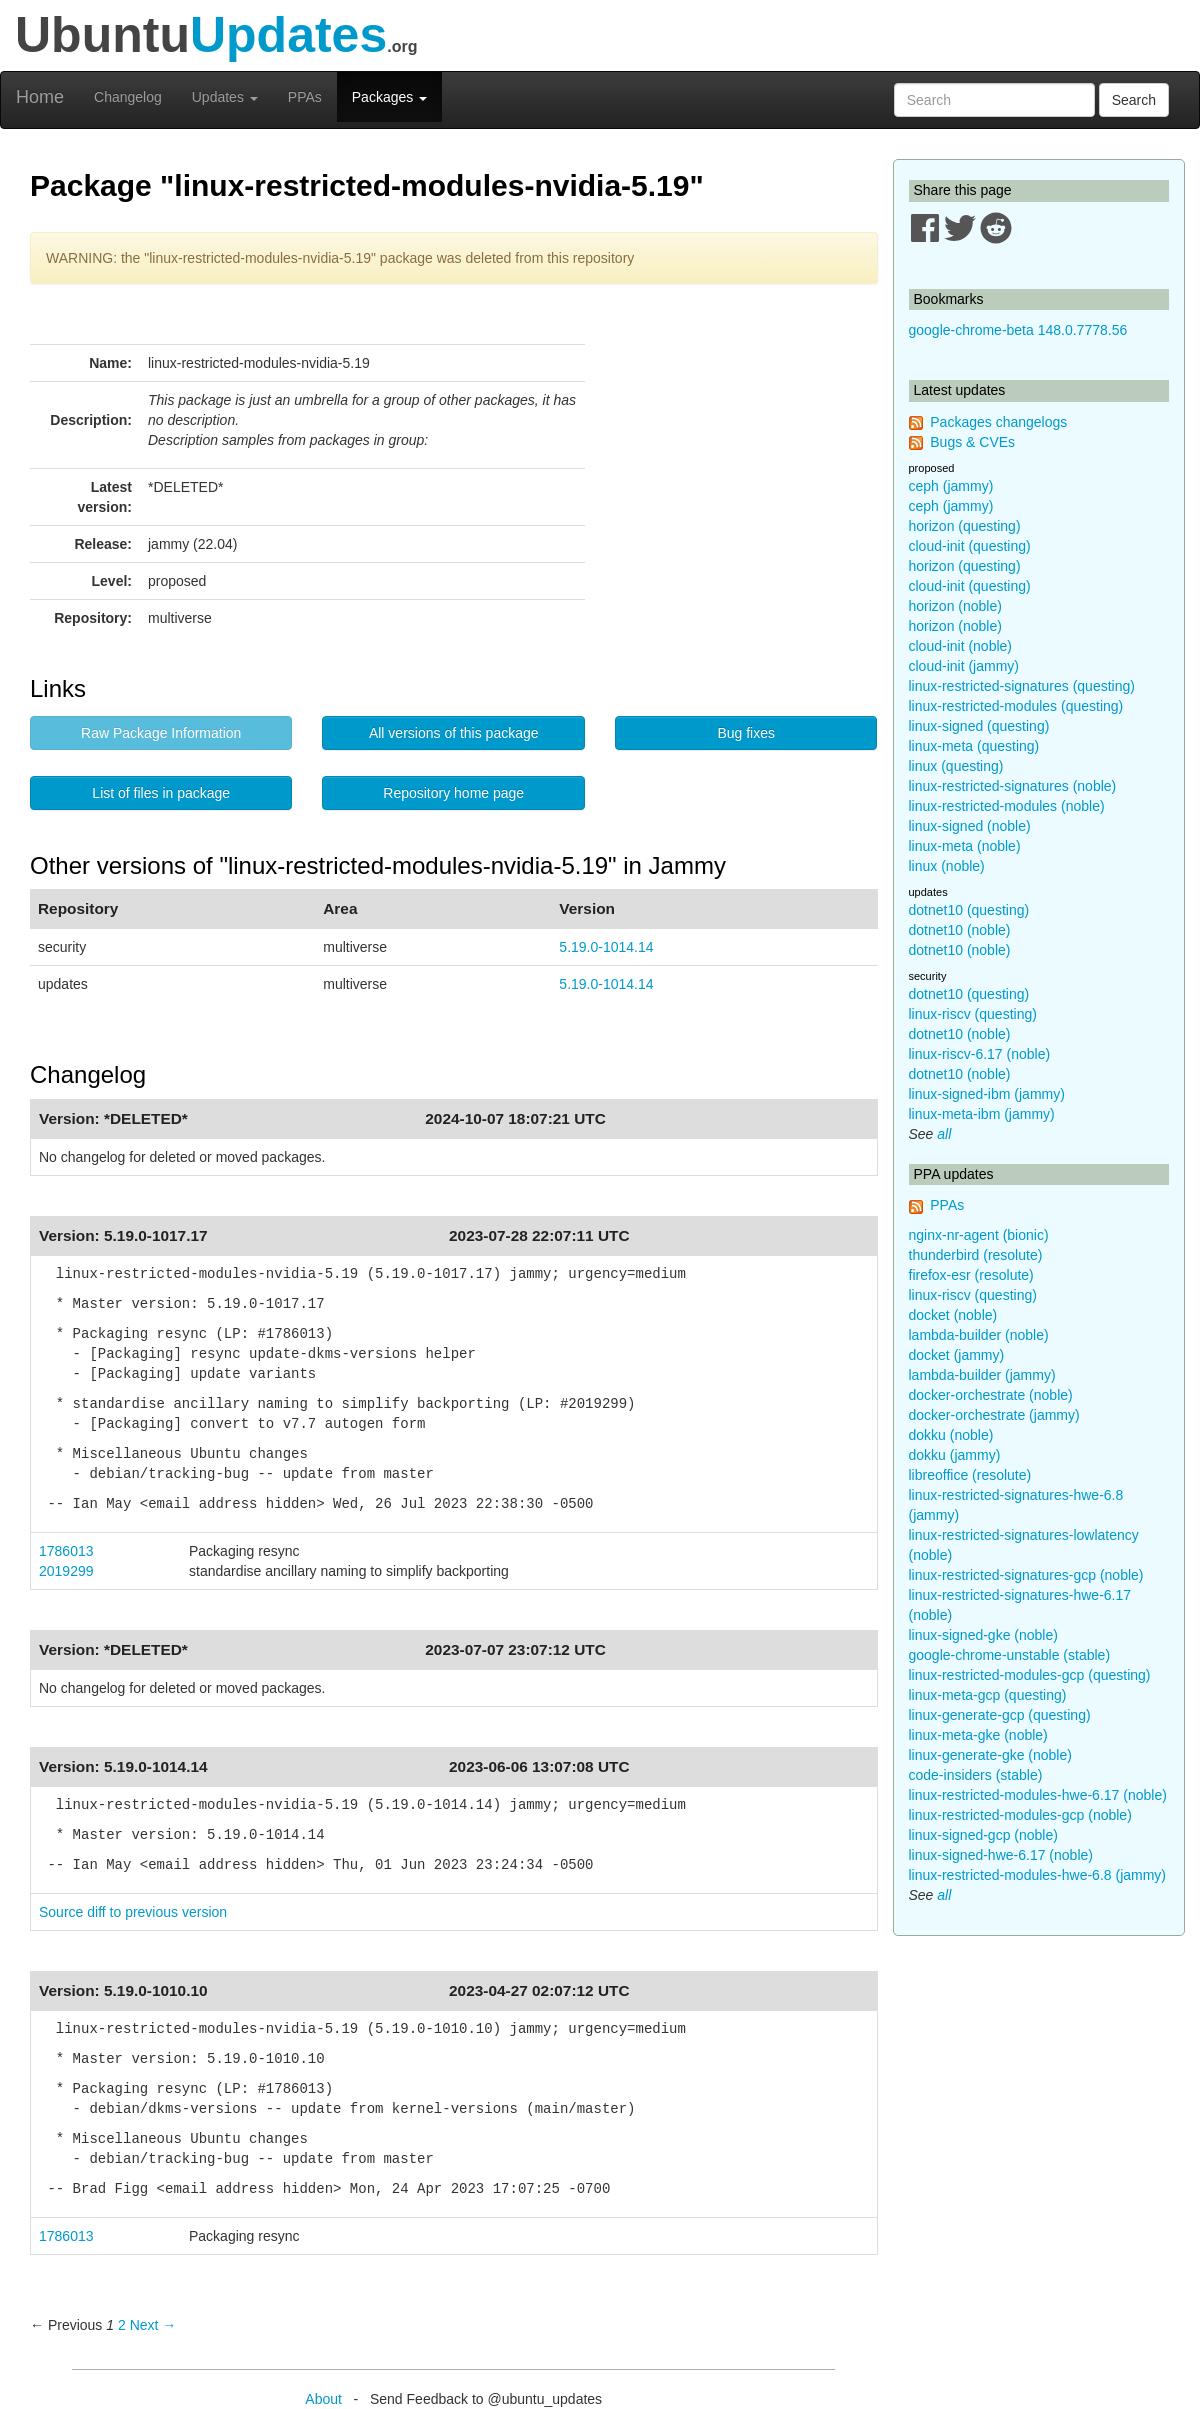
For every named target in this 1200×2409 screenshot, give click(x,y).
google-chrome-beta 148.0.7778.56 (1018, 330)
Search (1134, 100)
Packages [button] (389, 97)
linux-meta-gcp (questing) (988, 1695)
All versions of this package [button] (454, 733)
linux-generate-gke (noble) (990, 1755)
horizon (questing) (965, 526)
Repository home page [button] (453, 793)
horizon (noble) (955, 606)
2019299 (66, 1571)
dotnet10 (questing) (969, 910)
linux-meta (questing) (974, 746)
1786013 (66, 1551)
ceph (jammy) (951, 486)
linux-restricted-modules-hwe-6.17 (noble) (1038, 1795)
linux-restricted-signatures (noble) (1013, 786)
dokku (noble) (951, 1435)
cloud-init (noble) (961, 646)
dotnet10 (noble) (960, 930)
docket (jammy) (957, 1355)
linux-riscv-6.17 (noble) (980, 1054)
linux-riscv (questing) (973, 1014)
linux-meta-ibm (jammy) (982, 1114)
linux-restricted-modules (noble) (1007, 806)
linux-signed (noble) (970, 826)
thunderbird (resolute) (976, 1255)
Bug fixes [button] (746, 733)
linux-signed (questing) (979, 726)
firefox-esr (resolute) (971, 1275)
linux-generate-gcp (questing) (1000, 1715)
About (323, 2399)
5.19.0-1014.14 (606, 947)
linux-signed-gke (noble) (983, 1635)
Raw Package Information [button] (161, 733)
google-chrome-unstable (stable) (1010, 1655)
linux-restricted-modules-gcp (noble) (1020, 1815)
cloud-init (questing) (970, 546)
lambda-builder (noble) (979, 1335)
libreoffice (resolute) (970, 1475)
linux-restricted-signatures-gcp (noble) (1026, 1575)
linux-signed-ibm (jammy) (987, 1094)
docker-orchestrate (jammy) (994, 1415)
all (944, 1134)
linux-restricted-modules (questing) (1016, 706)
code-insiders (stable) (976, 1775)
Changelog (128, 97)
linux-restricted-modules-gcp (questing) (1030, 1675)
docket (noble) (953, 1315)
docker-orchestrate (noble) (991, 1395)
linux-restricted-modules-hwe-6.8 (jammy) (1038, 1875)
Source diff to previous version (133, 1912)
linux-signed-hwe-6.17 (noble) (1001, 1855)
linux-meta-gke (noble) (978, 1735)
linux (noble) (947, 866)
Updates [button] (225, 97)
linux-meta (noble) (965, 846)
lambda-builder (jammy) (982, 1375)
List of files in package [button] (161, 793)
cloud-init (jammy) (964, 666)
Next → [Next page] (153, 2325)
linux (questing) (956, 766)
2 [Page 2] (122, 2325)
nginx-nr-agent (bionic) (979, 1235)
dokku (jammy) (955, 1455)
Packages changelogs (998, 422)
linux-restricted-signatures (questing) (1022, 686)
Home (40, 97)
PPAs (305, 97)
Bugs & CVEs (972, 442)
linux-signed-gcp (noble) (983, 1835)
